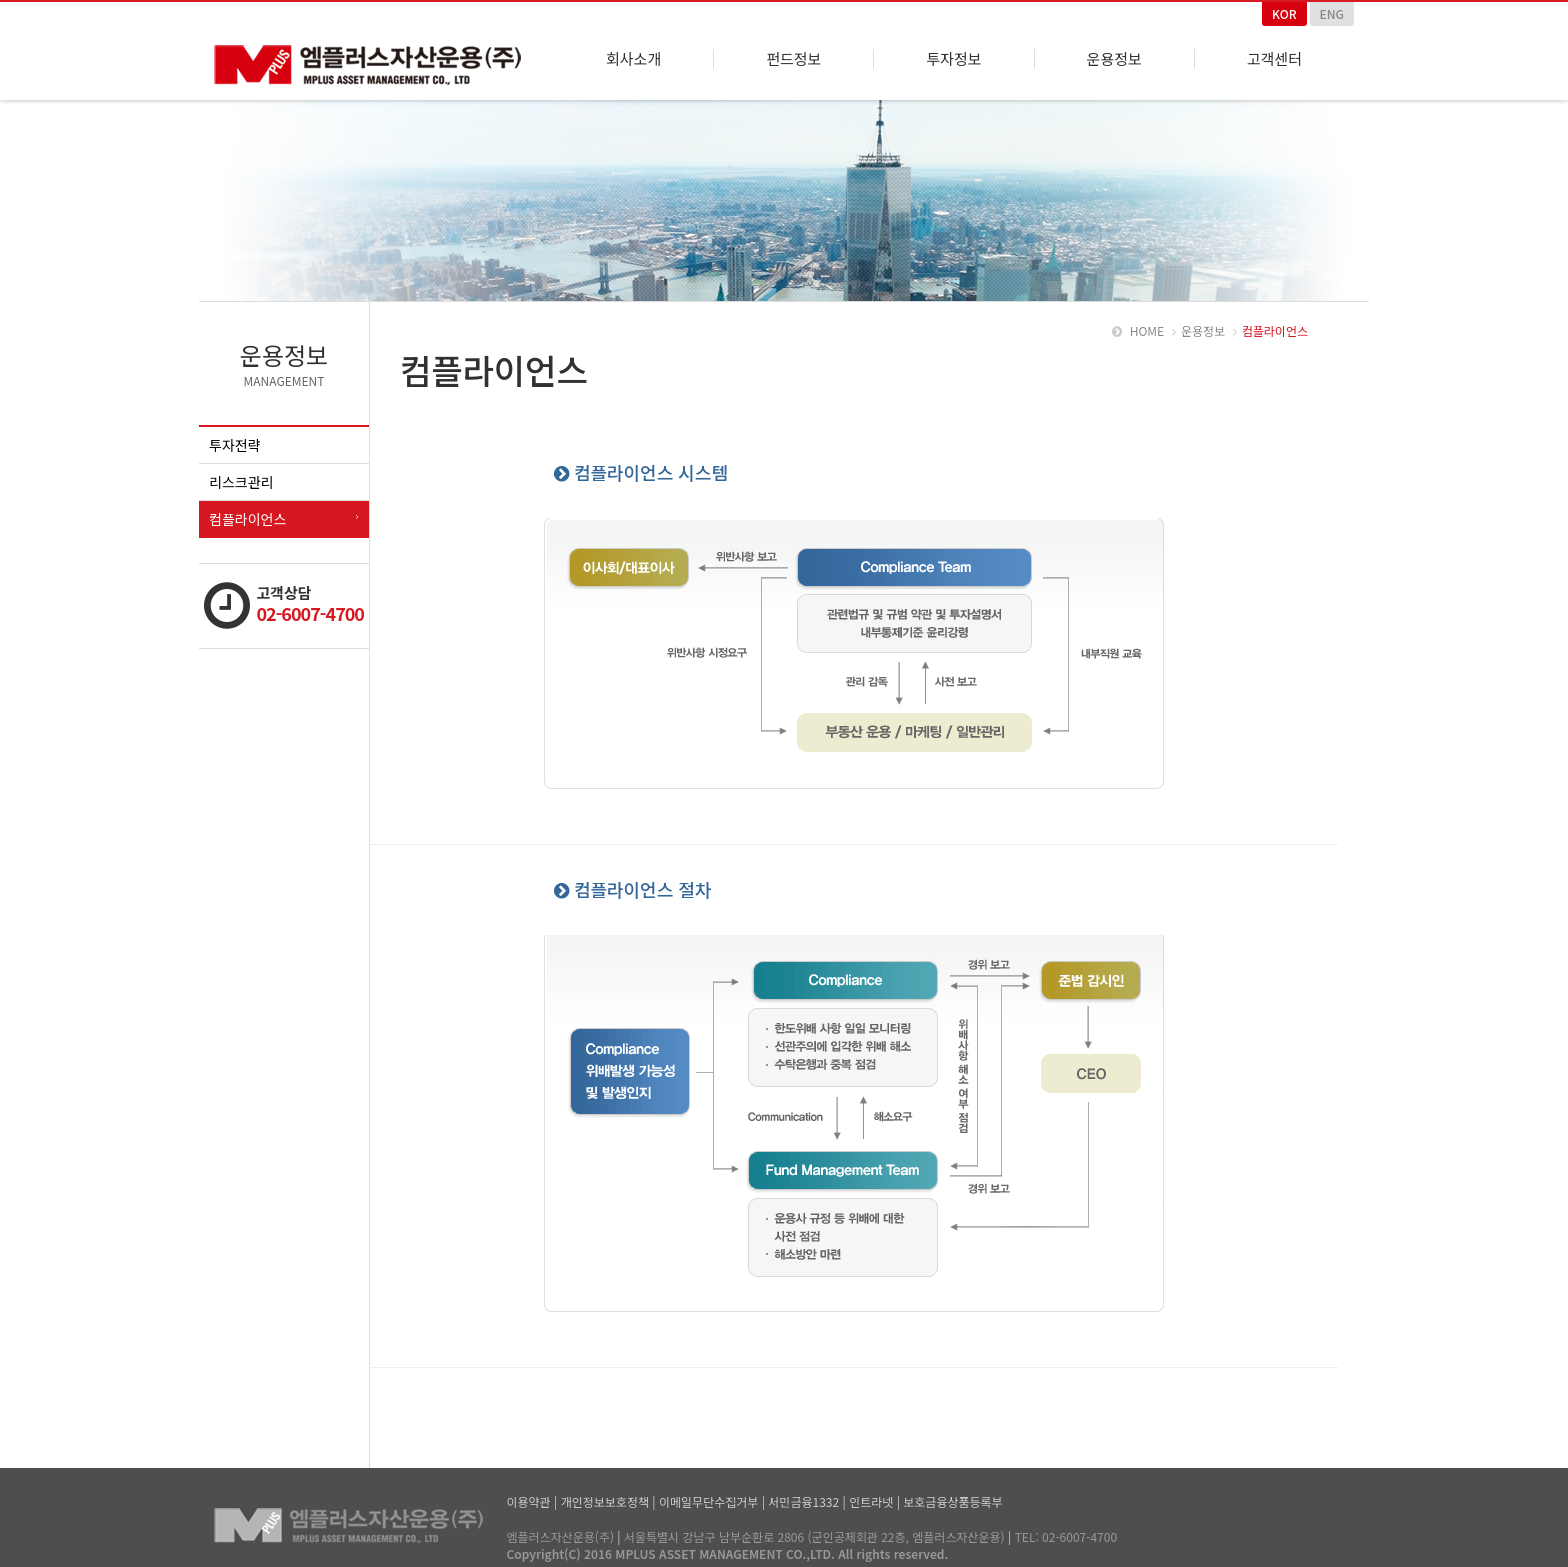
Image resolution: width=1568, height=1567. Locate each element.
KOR (1284, 13)
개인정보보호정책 (605, 1497)
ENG (1332, 13)
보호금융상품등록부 (952, 1497)
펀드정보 (793, 59)
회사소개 (633, 59)
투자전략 (235, 441)
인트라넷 (871, 1497)
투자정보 (953, 59)
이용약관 (529, 1497)
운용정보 (1114, 59)
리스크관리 (241, 478)
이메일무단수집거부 (708, 1497)
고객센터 (1274, 59)
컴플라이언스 (247, 515)
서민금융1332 (803, 1497)
